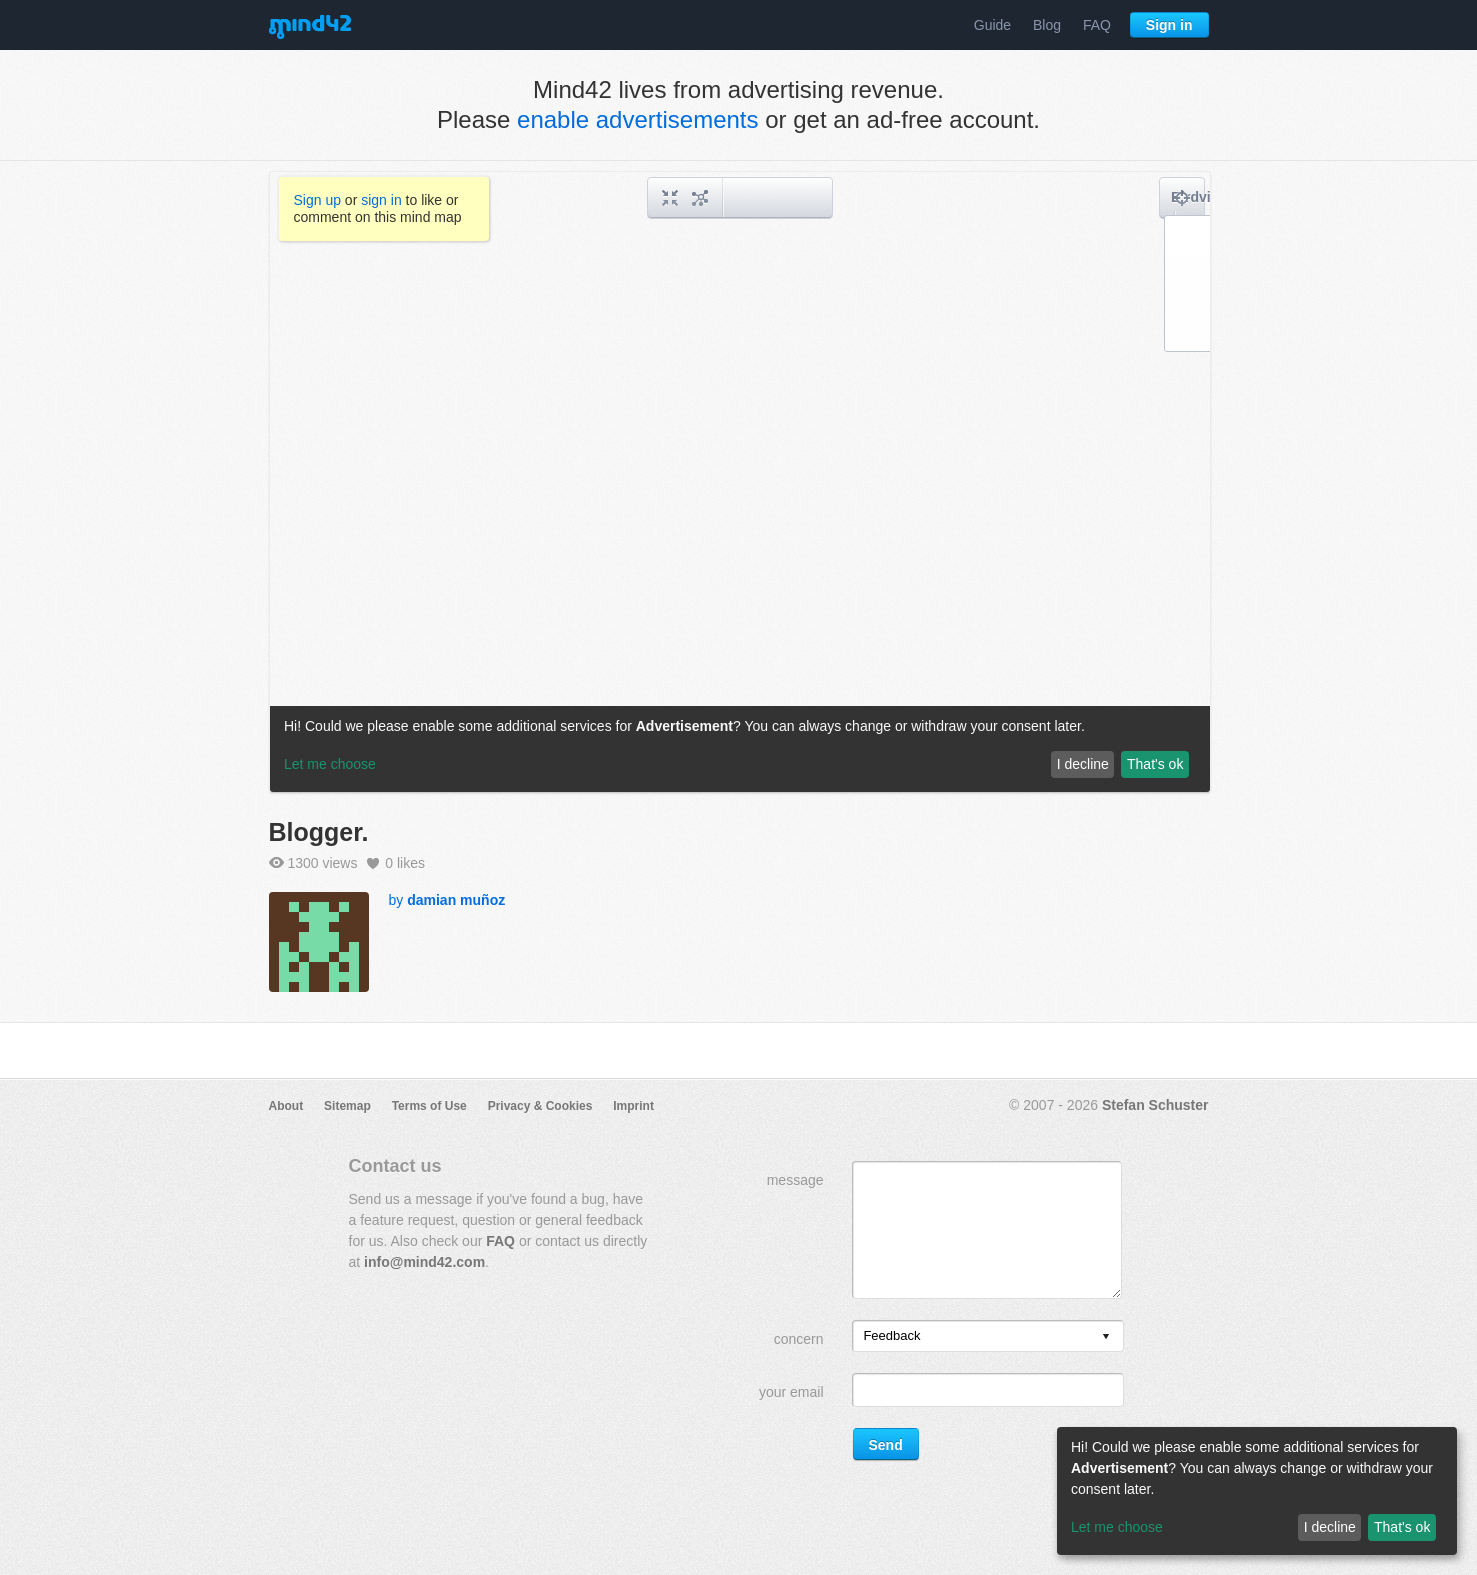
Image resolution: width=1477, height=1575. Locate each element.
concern (799, 1339)
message (795, 1180)
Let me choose (1117, 1527)
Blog (1047, 25)
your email (791, 1392)
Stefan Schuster (1155, 1105)
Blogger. (319, 832)
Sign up (317, 200)
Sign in (1169, 25)
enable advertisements (637, 119)
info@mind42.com (424, 1262)
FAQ (1097, 25)
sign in (381, 200)
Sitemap (347, 1106)
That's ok (1402, 1527)
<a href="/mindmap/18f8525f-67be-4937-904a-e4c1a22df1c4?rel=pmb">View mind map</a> (740, 482)
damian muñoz (456, 900)
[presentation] (1106, 1337)
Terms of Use (429, 1106)
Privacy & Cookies (540, 1106)
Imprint (633, 1106)
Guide (992, 25)
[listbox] (988, 1336)
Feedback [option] (891, 1335)
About (286, 1106)
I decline (1330, 1527)
